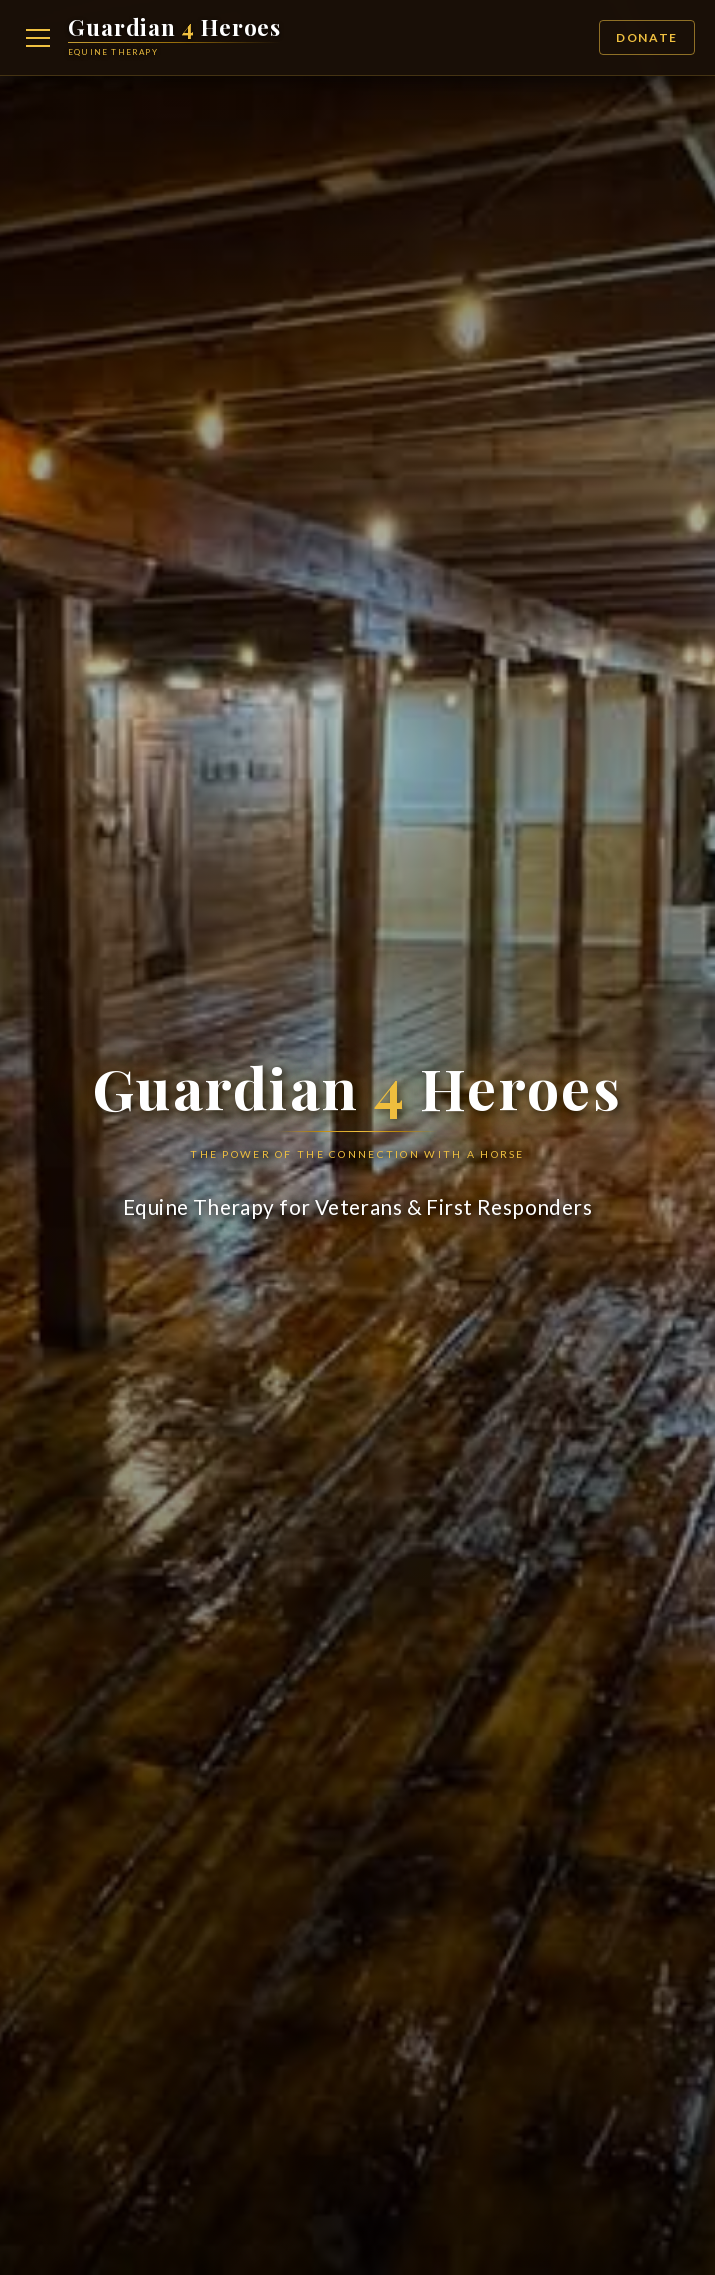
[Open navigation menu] (38, 38)
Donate (647, 37)
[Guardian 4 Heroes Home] (174, 37)
